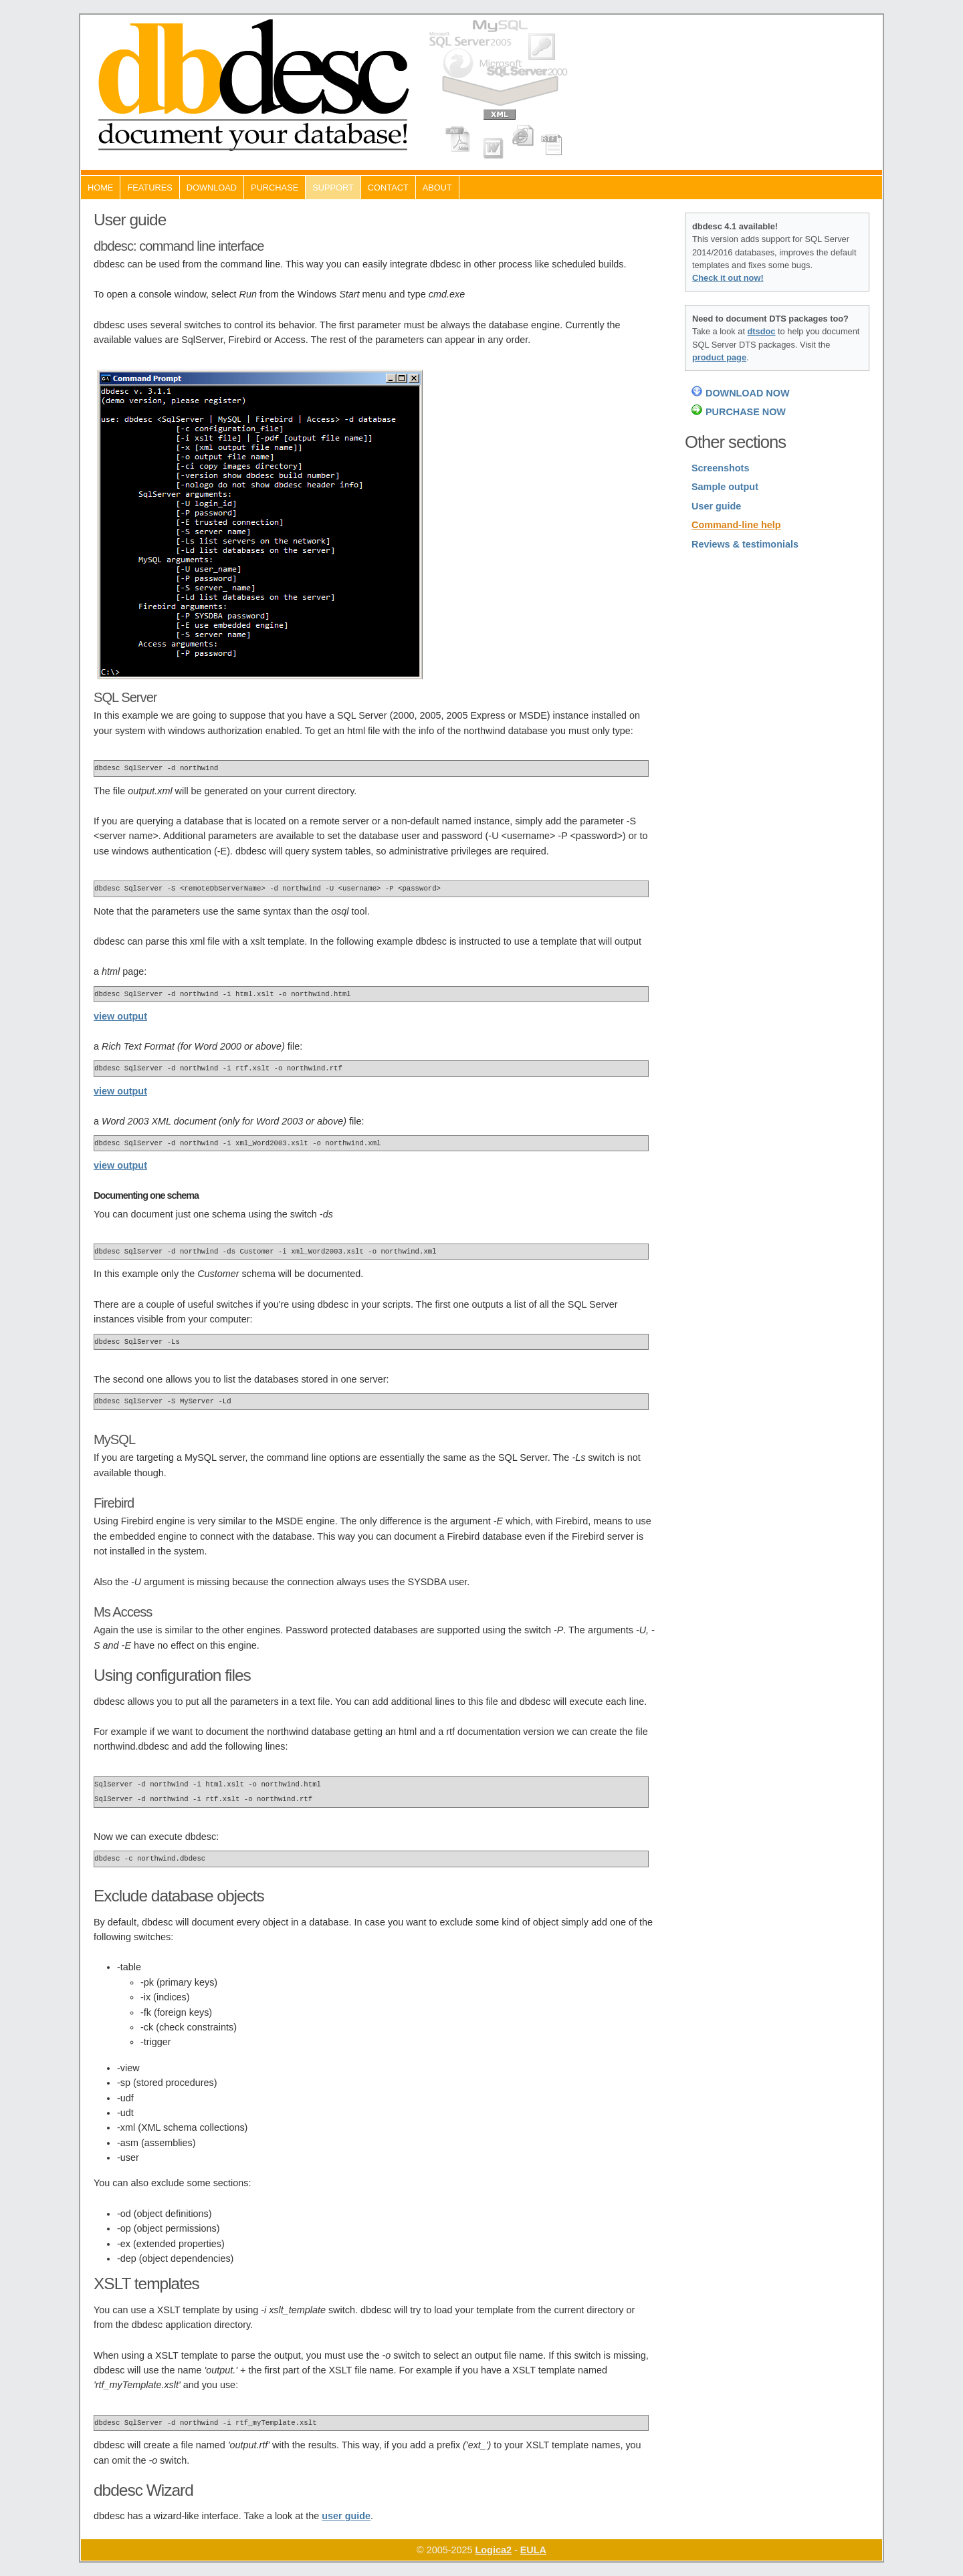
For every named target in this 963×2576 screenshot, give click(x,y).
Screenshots (720, 468)
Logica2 (493, 2550)
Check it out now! (728, 278)
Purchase (274, 188)
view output (120, 1016)
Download (212, 188)
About (437, 188)
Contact (388, 188)
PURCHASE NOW (746, 411)
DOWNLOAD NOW (748, 393)
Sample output (724, 486)
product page (719, 357)
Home (100, 188)
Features (149, 188)
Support (333, 188)
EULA (533, 2550)
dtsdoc (762, 331)
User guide (716, 506)
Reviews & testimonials (744, 544)
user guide (346, 2515)
